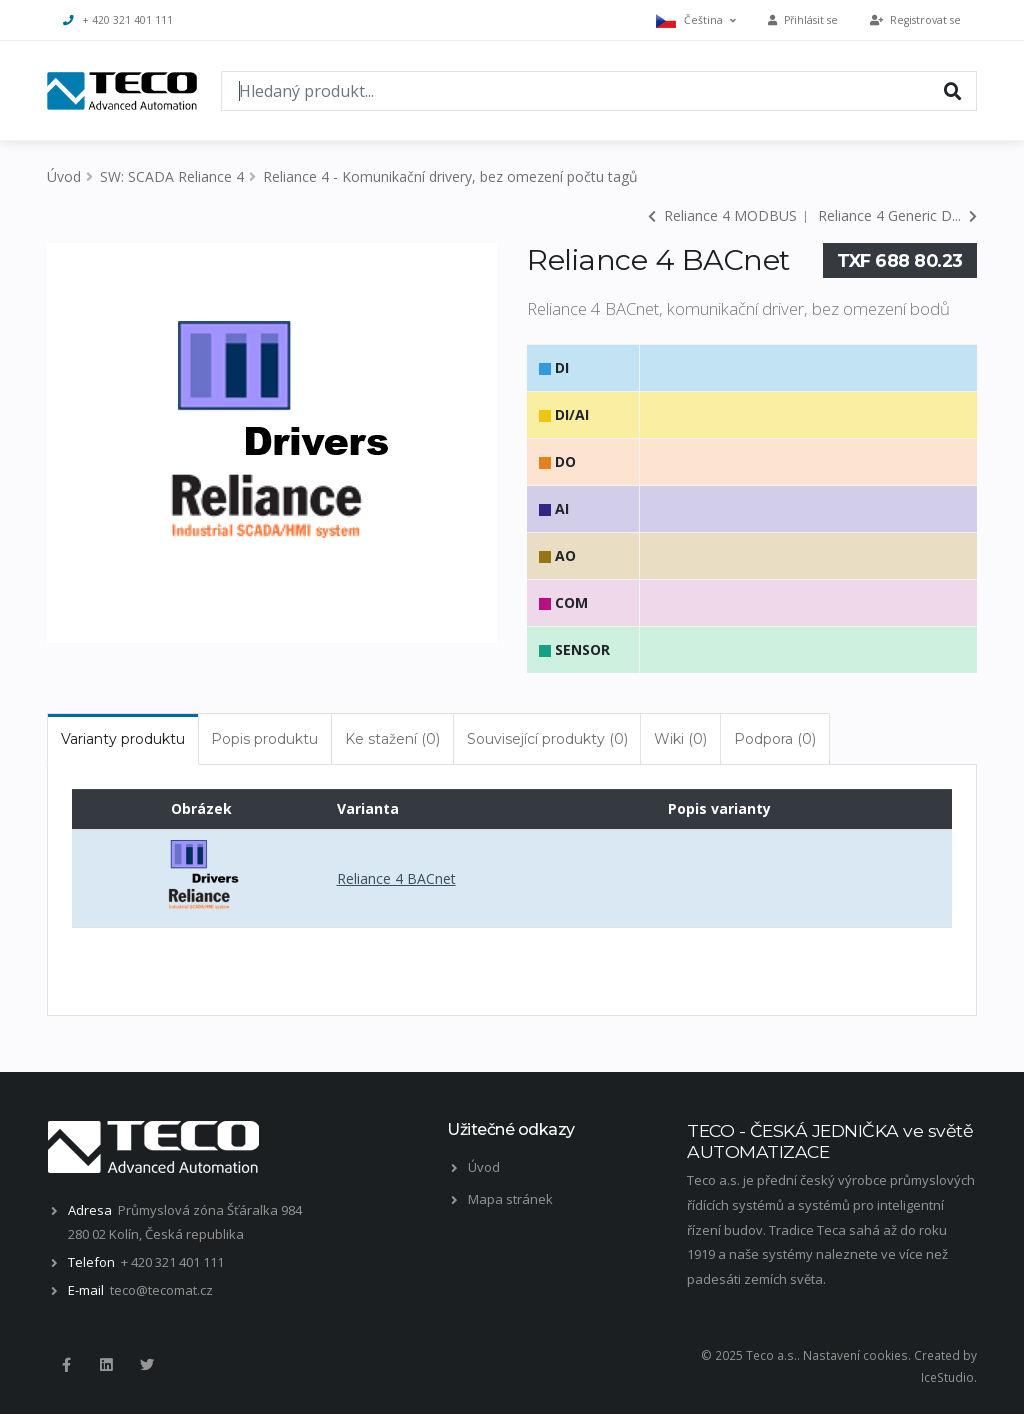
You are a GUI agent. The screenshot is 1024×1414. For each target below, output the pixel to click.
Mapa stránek (510, 1199)
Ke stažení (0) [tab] (392, 739)
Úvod (64, 176)
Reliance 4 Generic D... (897, 215)
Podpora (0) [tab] (775, 739)
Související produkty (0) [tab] (547, 739)
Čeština (696, 20)
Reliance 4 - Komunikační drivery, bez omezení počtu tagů (450, 176)
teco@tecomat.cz (161, 1290)
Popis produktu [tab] (264, 739)
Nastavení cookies (855, 1355)
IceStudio (947, 1377)
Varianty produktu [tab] (123, 739)
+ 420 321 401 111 (118, 20)
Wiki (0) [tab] (680, 739)
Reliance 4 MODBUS (722, 215)
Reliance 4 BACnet (396, 878)
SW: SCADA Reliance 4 (172, 176)
